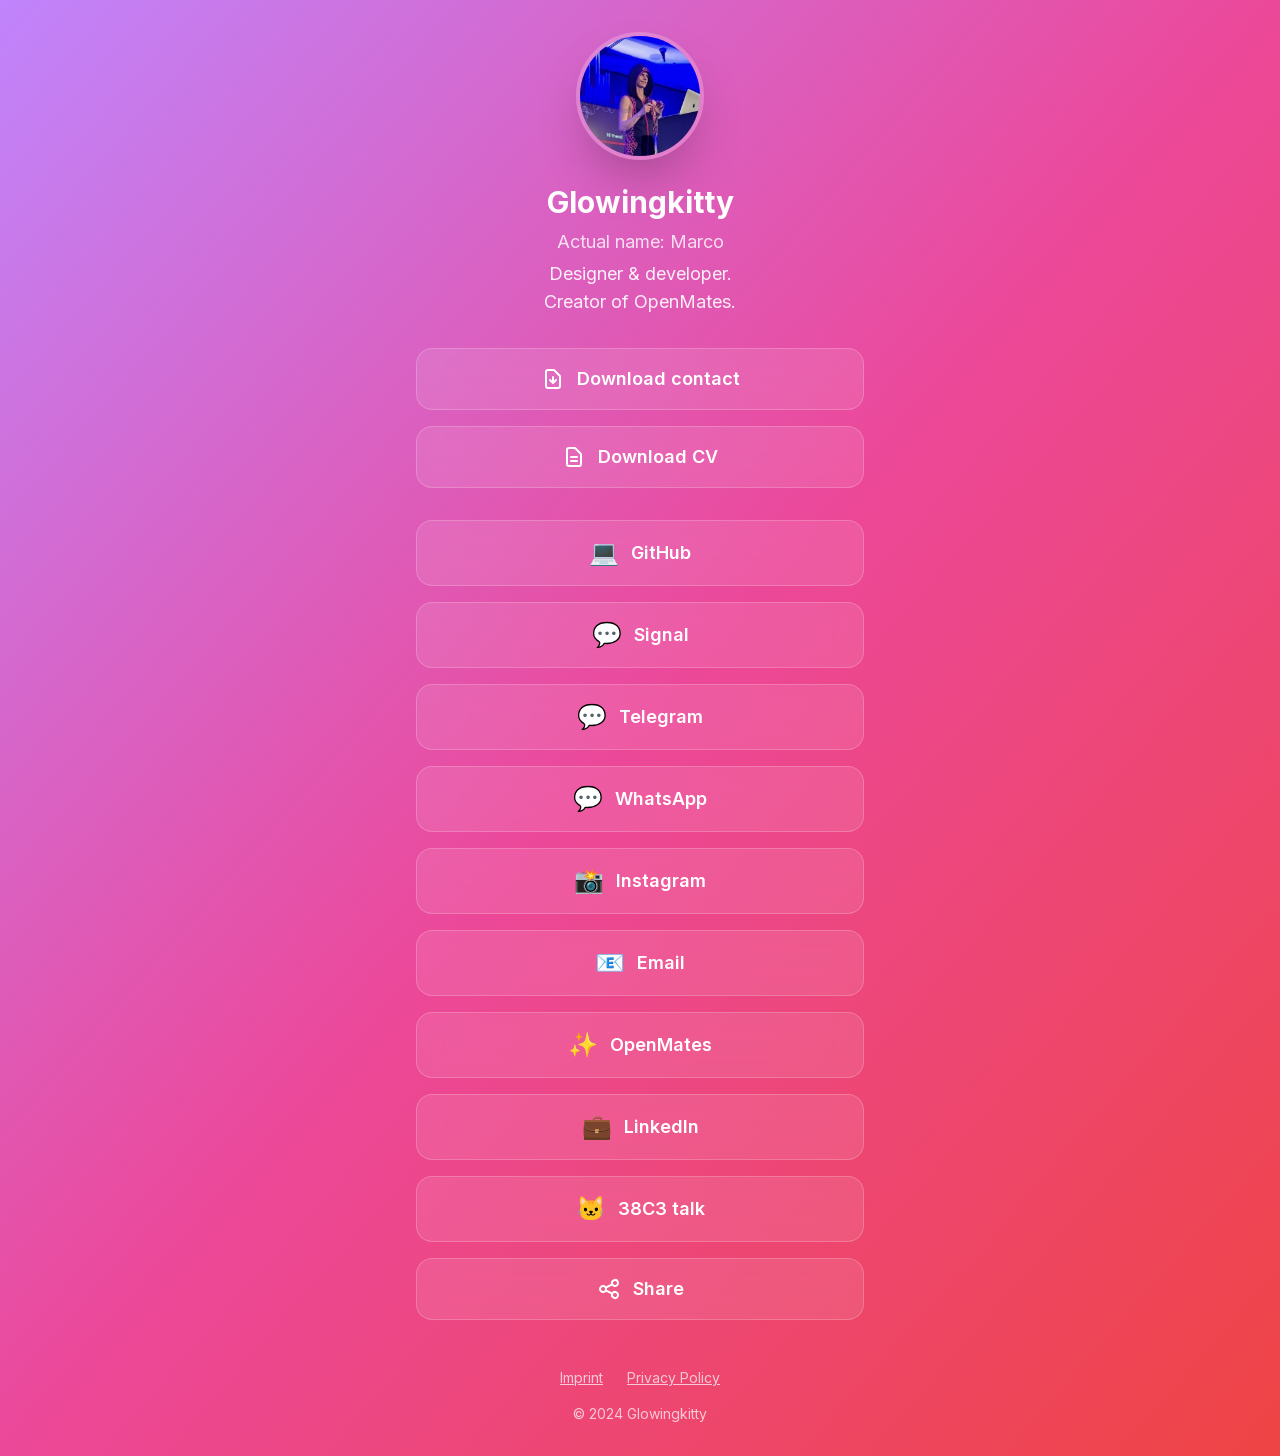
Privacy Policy (673, 1377)
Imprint (581, 1377)
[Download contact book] (640, 379)
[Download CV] (640, 457)
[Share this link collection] (640, 1289)
